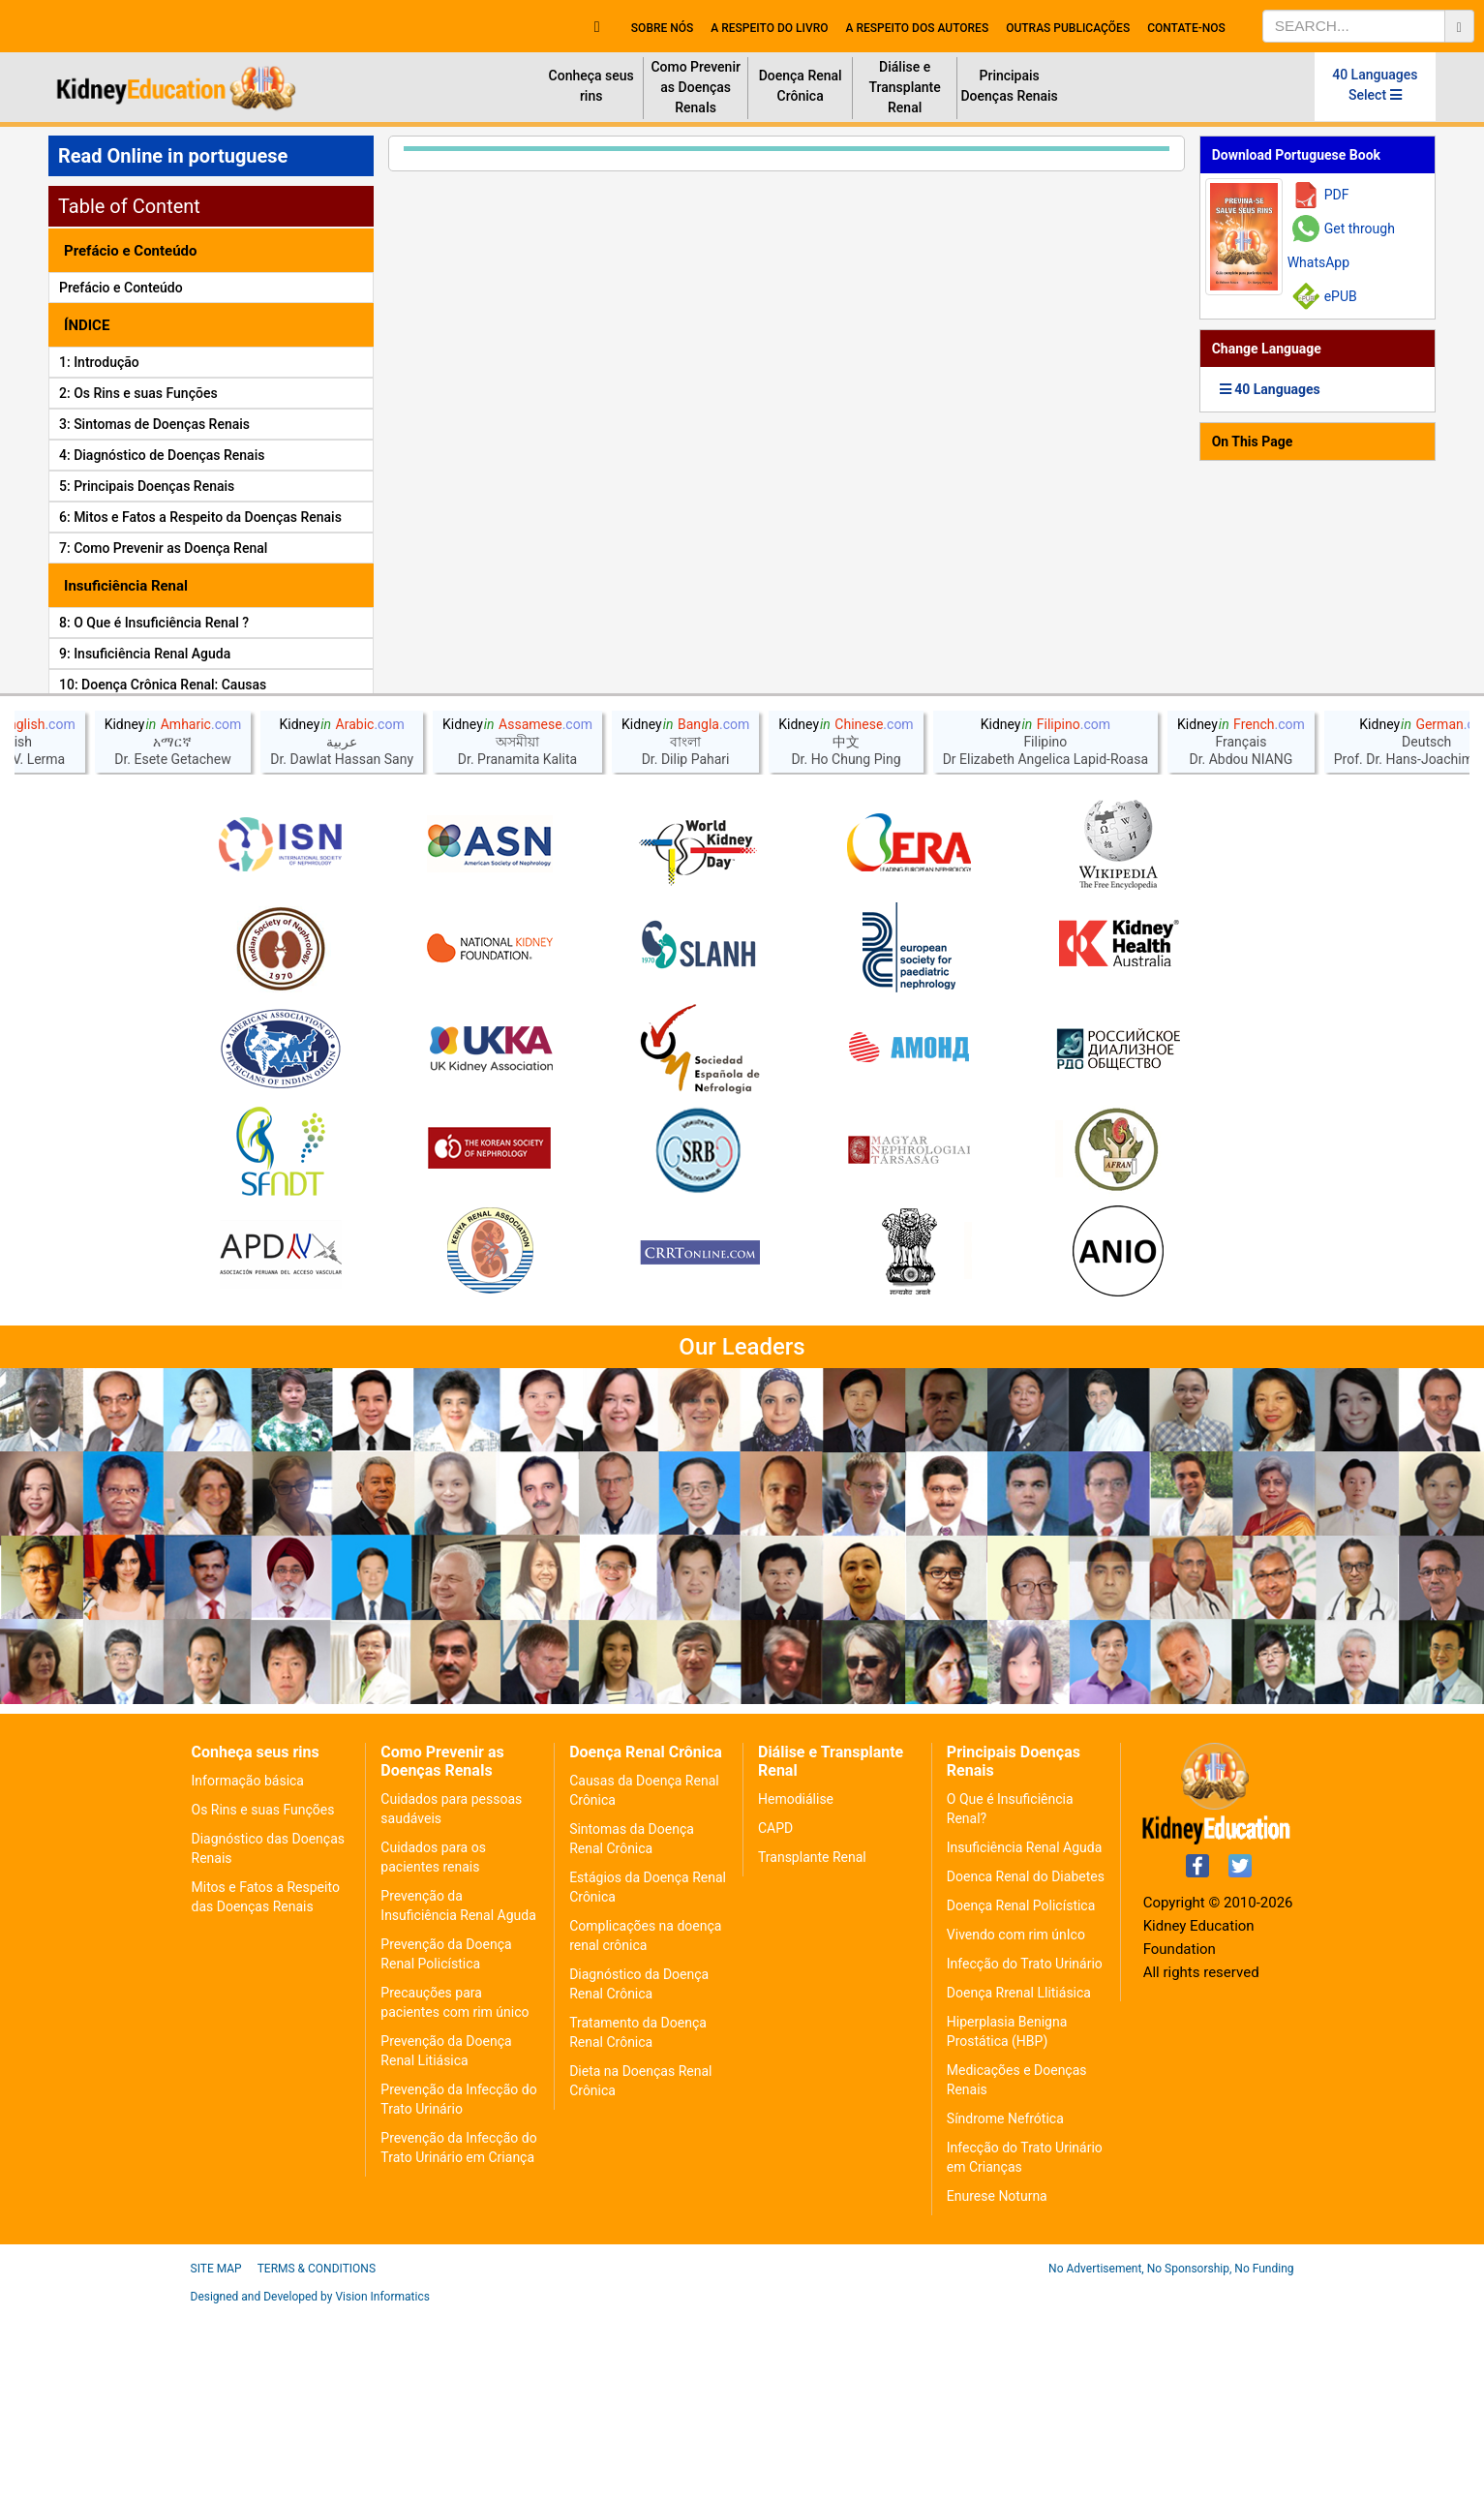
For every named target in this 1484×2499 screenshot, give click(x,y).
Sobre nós (662, 28)
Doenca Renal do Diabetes (1026, 2064)
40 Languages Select (1374, 85)
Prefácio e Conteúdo (121, 287)
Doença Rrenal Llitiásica (1019, 2180)
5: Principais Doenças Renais (146, 486)
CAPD (775, 2016)
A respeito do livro (769, 28)
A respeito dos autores (916, 28)
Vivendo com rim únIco (1016, 2122)
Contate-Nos (1186, 28)
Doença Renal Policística (1021, 2093)
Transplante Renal (812, 2045)
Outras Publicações (1068, 28)
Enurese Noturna (997, 2384)
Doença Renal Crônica (800, 86)
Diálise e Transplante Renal (905, 87)
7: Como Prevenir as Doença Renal (163, 548)
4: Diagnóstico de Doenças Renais (161, 455)
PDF (1336, 194)
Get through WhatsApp (1341, 245)
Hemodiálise (795, 1987)
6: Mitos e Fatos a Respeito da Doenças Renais (200, 517)
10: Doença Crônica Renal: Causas (162, 684)
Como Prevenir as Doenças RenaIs (696, 87)
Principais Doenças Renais (1008, 86)
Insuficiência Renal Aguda (1024, 2035)
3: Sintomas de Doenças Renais (154, 424)
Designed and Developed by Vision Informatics (310, 2484)
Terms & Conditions (316, 2456)
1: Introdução (99, 362)
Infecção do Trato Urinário (1025, 2151)
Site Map (216, 2456)
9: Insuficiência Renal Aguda (144, 653)
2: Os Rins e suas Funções (138, 393)
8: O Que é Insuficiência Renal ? (154, 622)
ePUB (1340, 296)
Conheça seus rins (591, 86)
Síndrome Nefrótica (1005, 2306)
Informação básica (248, 1968)
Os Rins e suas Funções (263, 1997)
